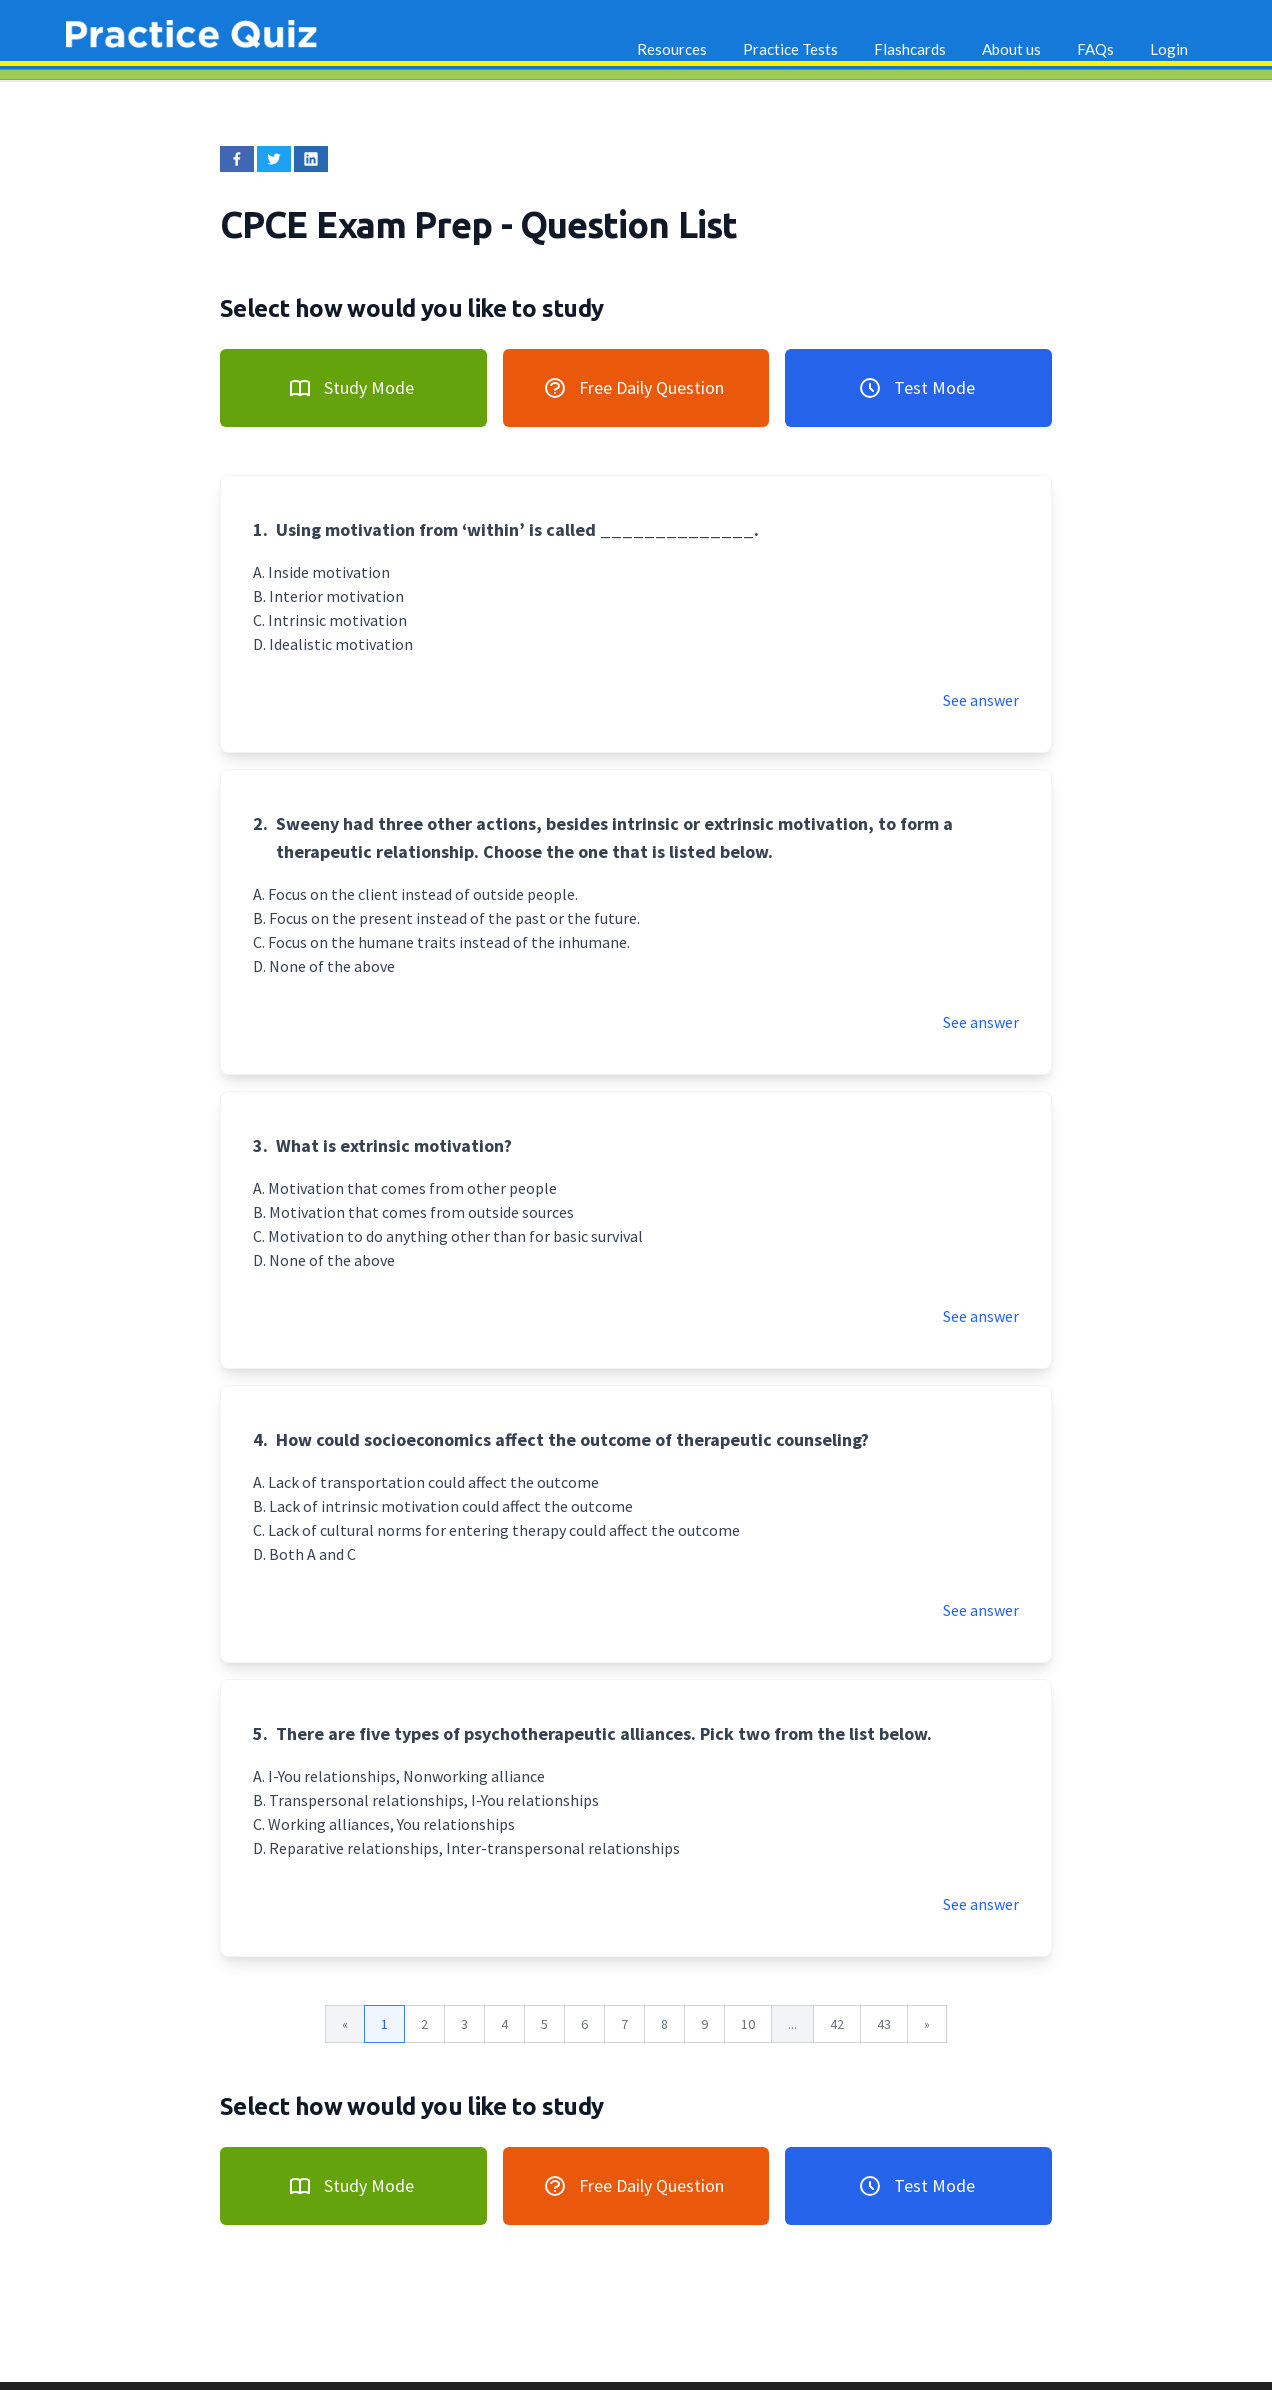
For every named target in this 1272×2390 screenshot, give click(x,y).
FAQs (1095, 49)
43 (884, 2024)
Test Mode (916, 388)
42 (837, 2024)
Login (1169, 49)
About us (1011, 49)
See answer (981, 700)
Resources (672, 49)
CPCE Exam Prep (360, 224)
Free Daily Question (633, 388)
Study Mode (351, 388)
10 (748, 2024)
